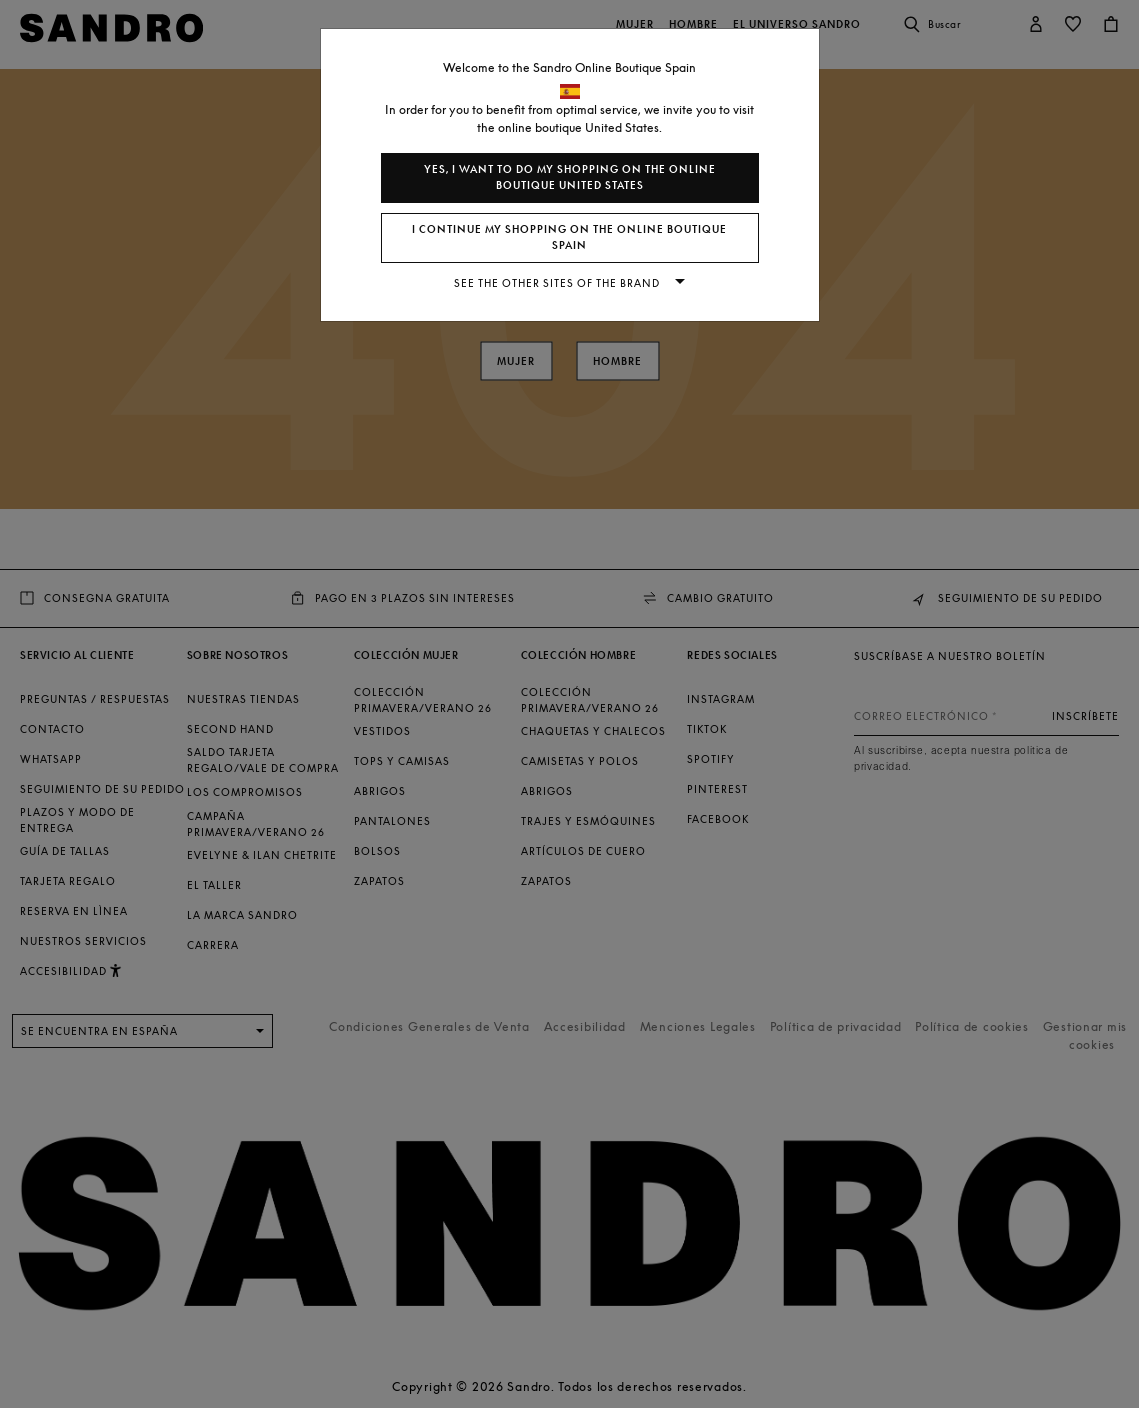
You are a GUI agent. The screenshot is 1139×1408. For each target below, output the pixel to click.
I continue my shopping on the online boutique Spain (569, 237)
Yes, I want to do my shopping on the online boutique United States (570, 177)
